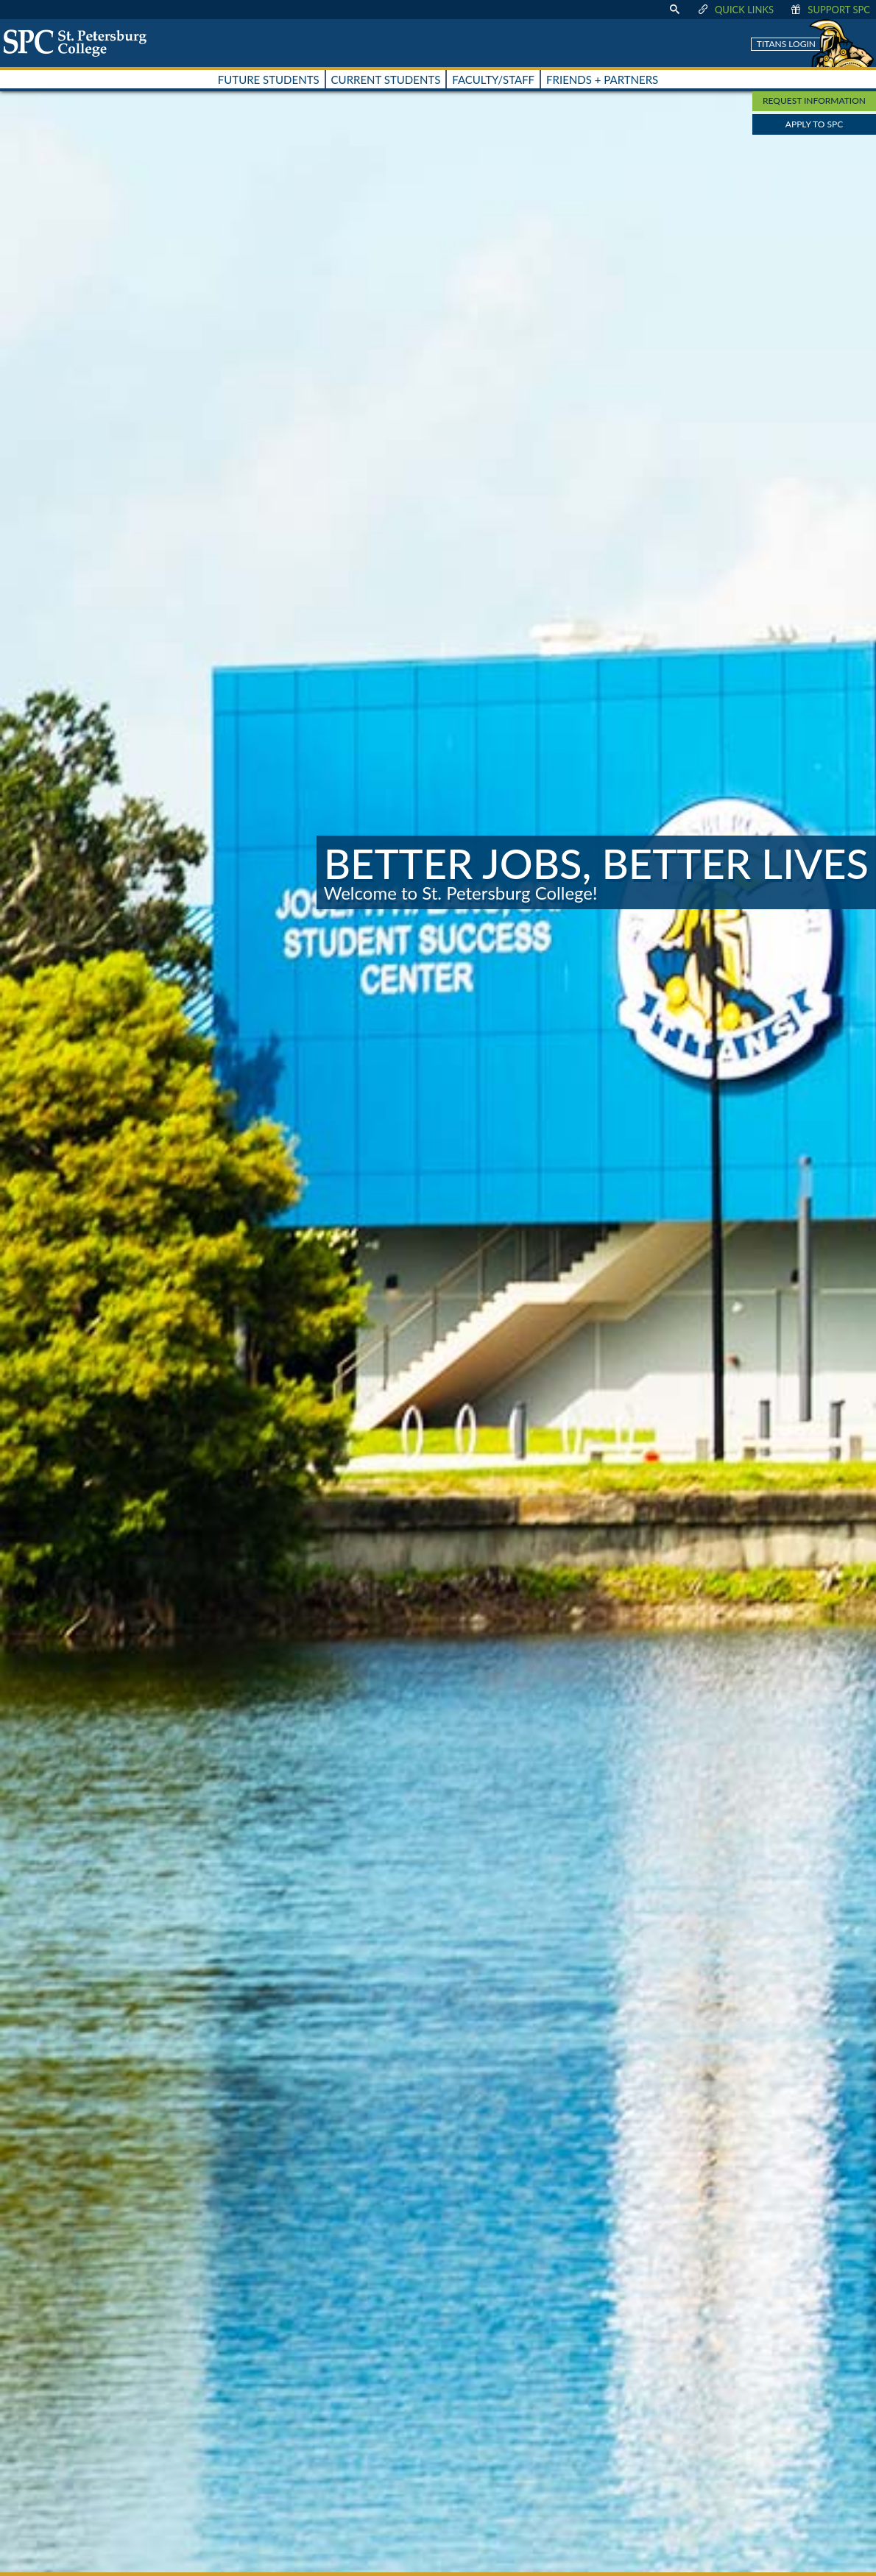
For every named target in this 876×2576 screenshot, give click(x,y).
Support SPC (829, 9)
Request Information (814, 100)
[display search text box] (674, 9)
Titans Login (786, 43)
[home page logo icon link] (80, 42)
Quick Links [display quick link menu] (735, 9)
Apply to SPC (814, 124)
